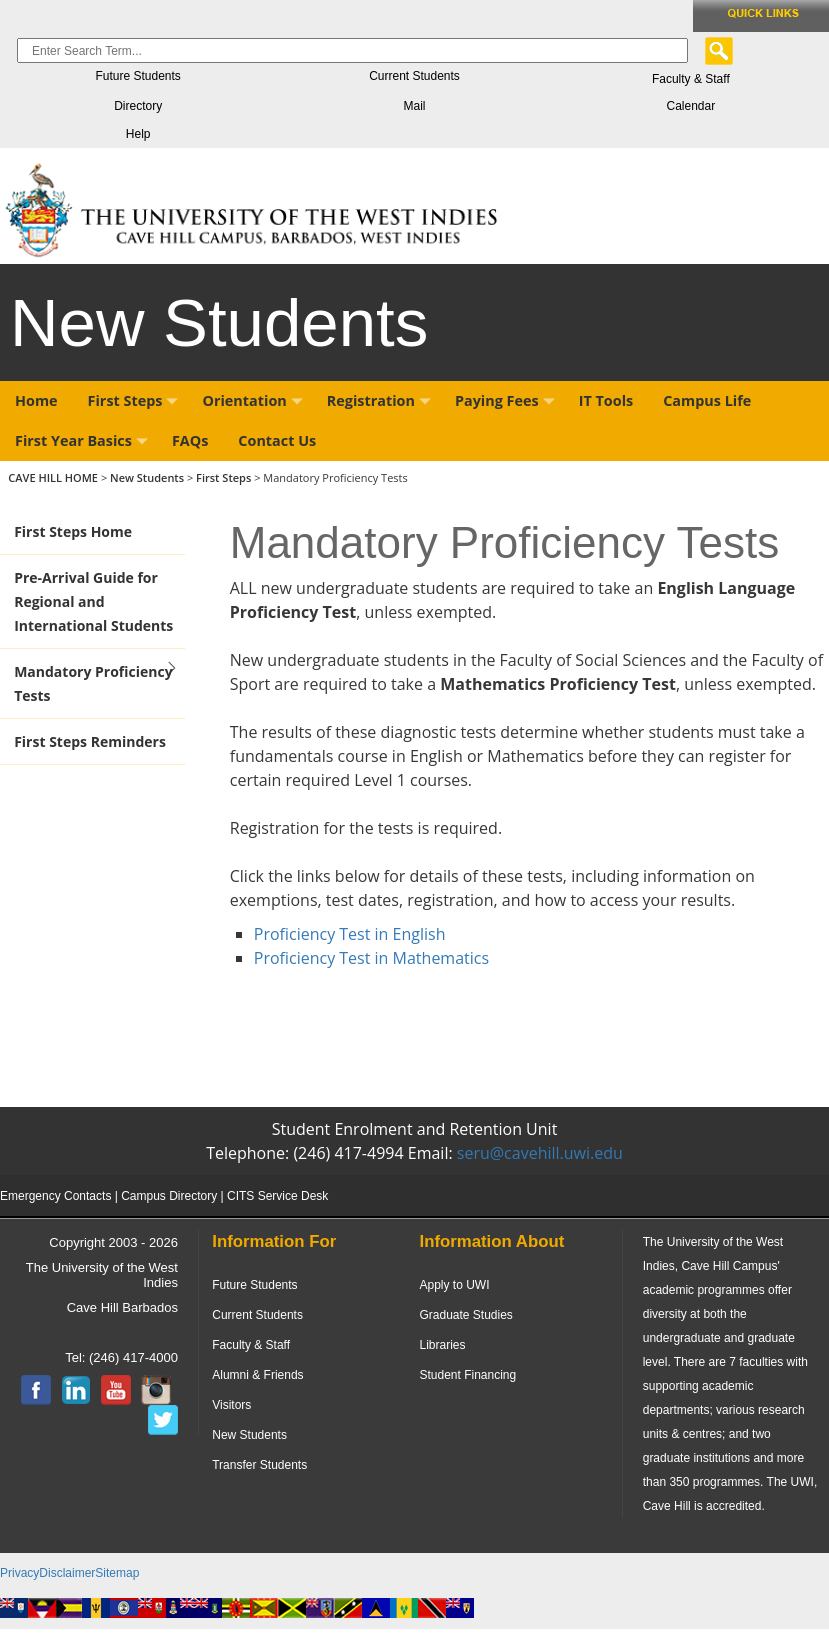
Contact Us (277, 440)
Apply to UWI (454, 1285)
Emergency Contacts (55, 1196)
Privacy (19, 1573)
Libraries (442, 1345)
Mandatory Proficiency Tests (93, 683)
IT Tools (606, 400)
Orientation (252, 400)
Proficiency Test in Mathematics (374, 958)
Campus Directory (169, 1196)
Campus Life (707, 400)
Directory (138, 106)
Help (138, 134)
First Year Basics (81, 440)
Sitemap (117, 1573)
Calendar (690, 106)
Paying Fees (505, 400)
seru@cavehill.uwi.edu (540, 1153)
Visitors (231, 1405)
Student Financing (467, 1375)
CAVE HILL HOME (54, 477)
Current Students (414, 76)
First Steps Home (73, 531)
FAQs (190, 440)
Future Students (137, 76)
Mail (414, 106)
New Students (148, 477)
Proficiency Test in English (350, 934)
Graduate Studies (465, 1315)
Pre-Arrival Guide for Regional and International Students (93, 601)
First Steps (133, 400)
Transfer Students (259, 1465)
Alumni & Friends (257, 1375)
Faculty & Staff (691, 79)
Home (36, 400)
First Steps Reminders (90, 741)
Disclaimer (67, 1573)
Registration (379, 400)
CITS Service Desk (277, 1196)
